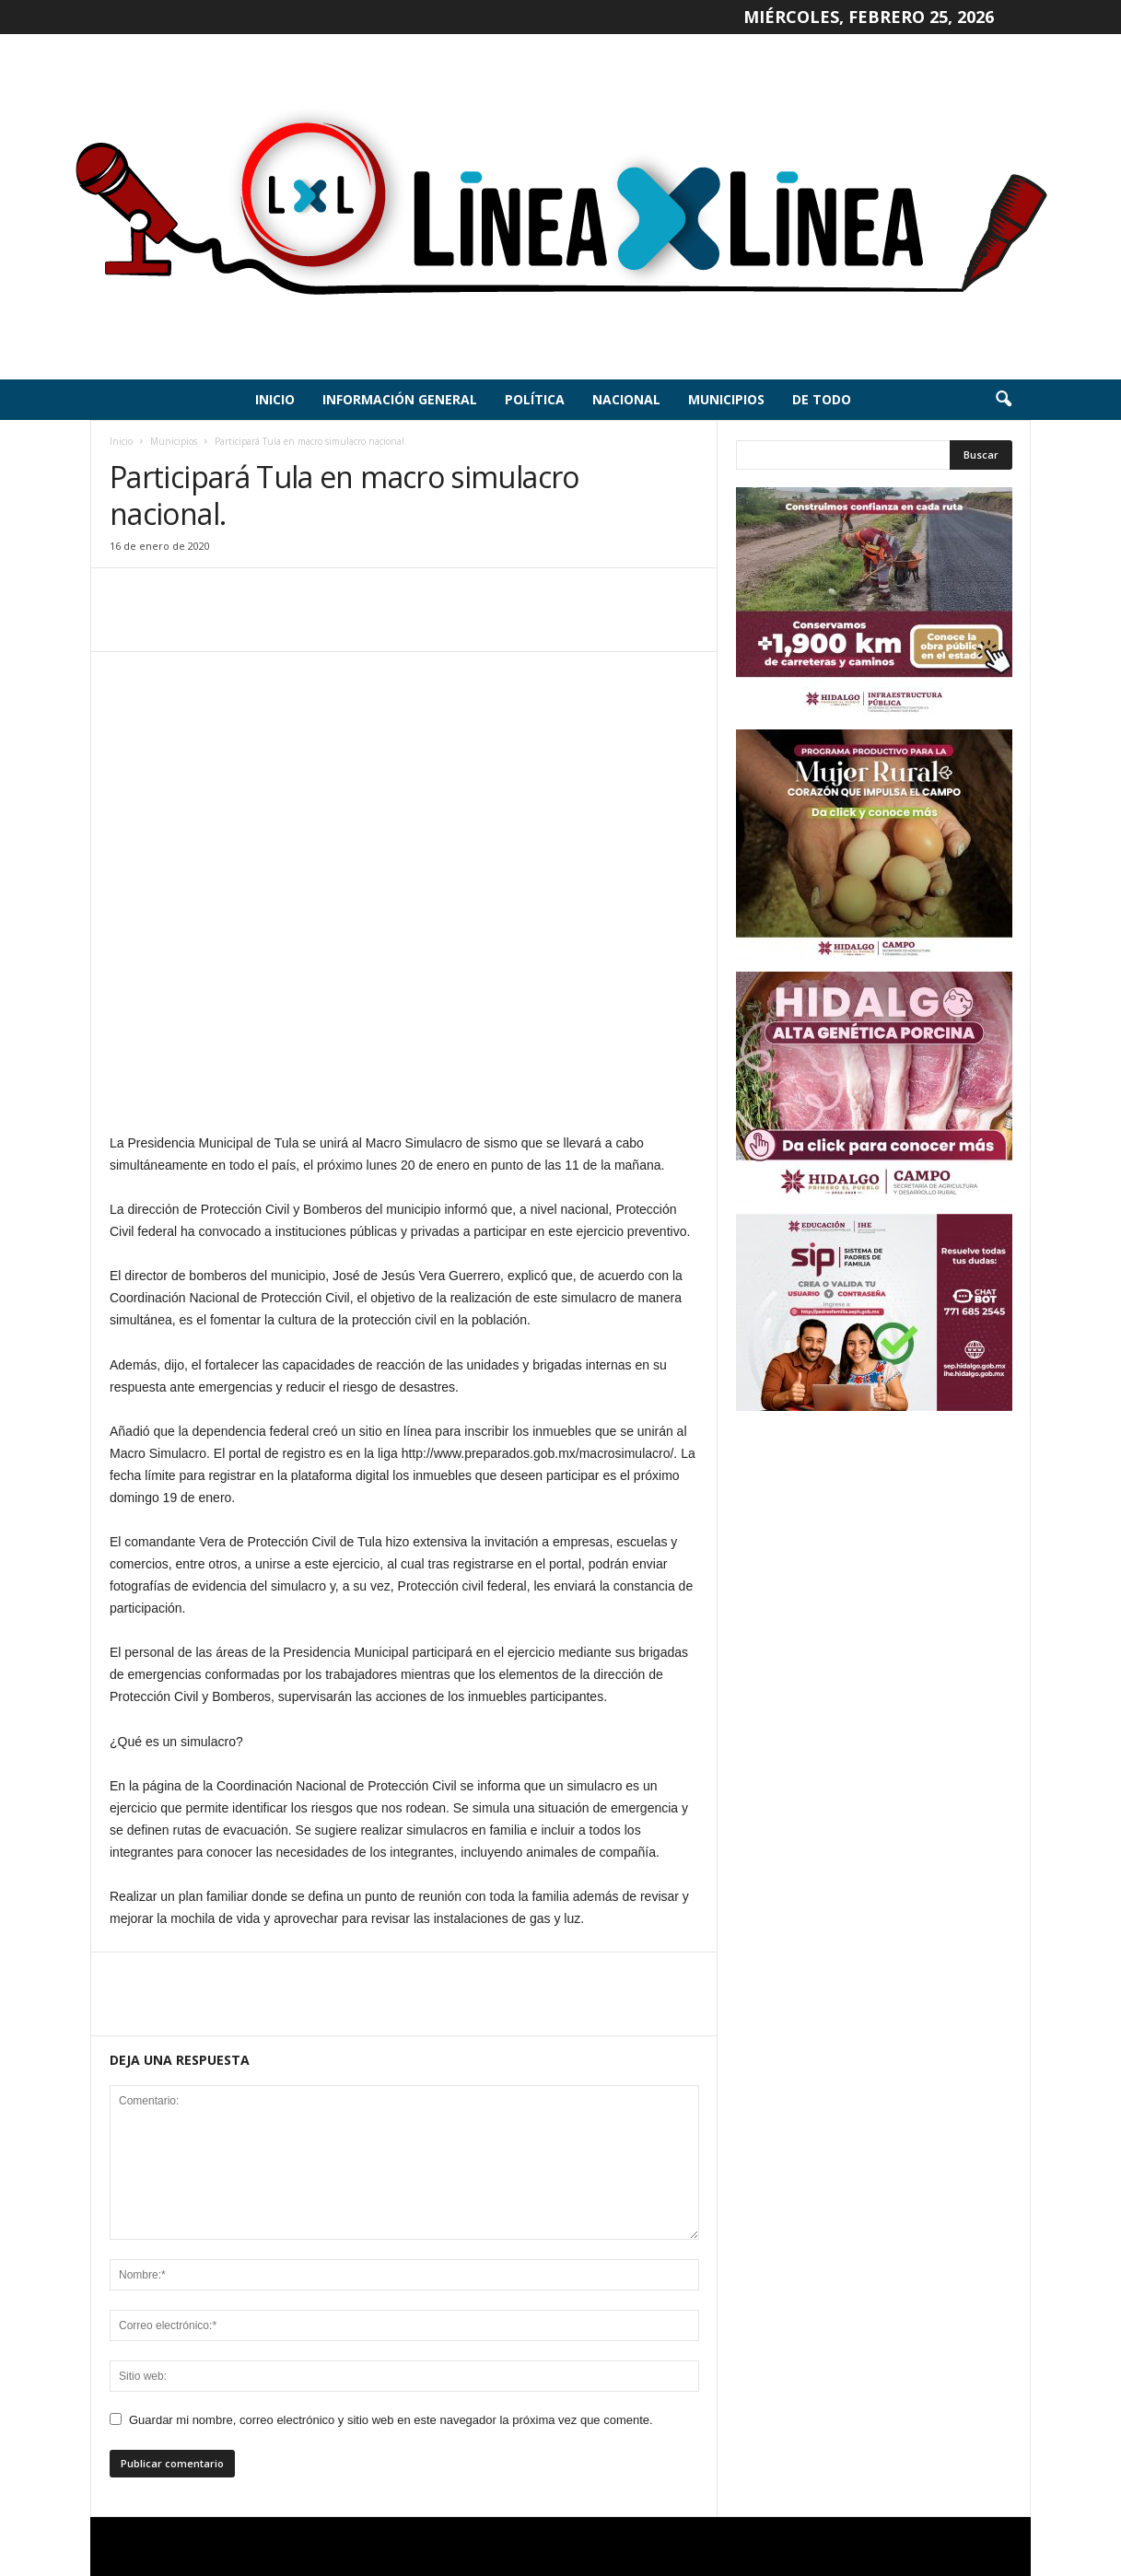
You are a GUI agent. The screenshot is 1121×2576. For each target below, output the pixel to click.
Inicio (275, 399)
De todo (821, 399)
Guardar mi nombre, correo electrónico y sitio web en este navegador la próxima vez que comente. (391, 2420)
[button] (1003, 399)
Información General (399, 399)
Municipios (726, 399)
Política (535, 399)
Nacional (626, 399)
